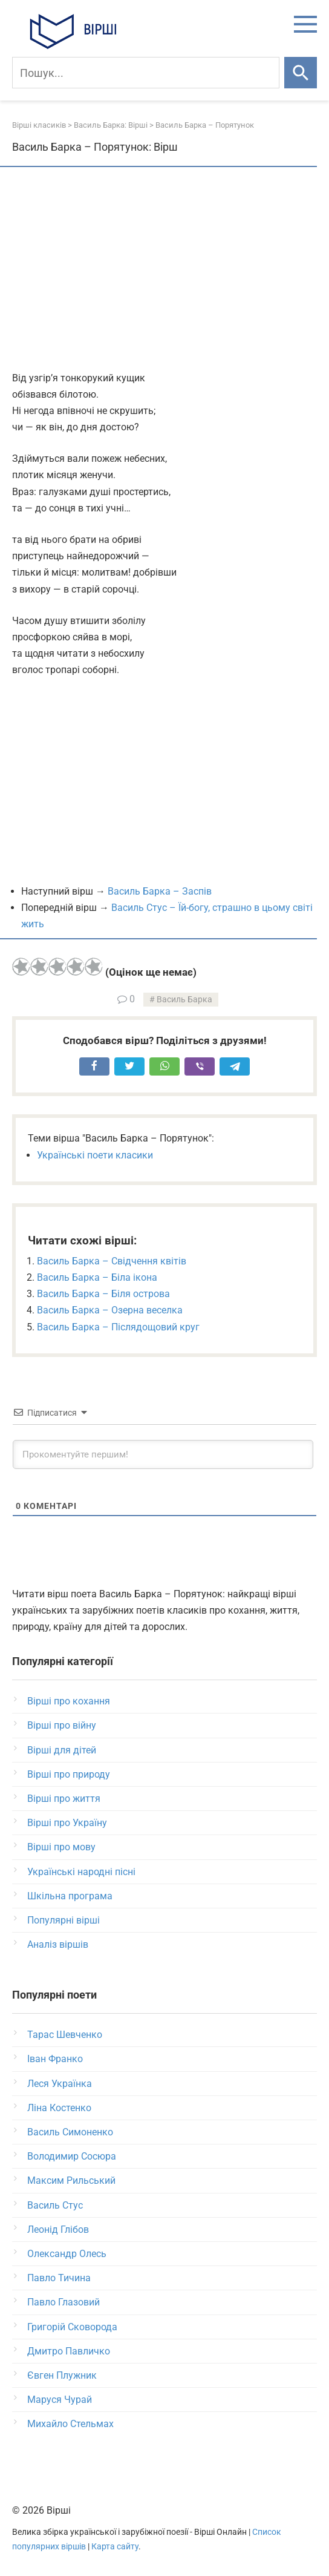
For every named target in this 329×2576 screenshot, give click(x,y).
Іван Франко (55, 2059)
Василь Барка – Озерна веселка (110, 1310)
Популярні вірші (63, 1920)
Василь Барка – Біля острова (103, 1294)
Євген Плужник (62, 2375)
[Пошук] (145, 72)
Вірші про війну (61, 1725)
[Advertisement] (164, 270)
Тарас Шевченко (64, 2034)
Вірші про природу (68, 1774)
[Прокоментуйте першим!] (163, 1454)
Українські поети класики (95, 1155)
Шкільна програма (69, 1896)
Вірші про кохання (68, 1701)
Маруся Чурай (59, 2399)
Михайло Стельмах (70, 2424)
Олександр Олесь (66, 2253)
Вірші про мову (61, 1847)
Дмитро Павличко (68, 2351)
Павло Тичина (59, 2278)
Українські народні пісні (81, 1872)
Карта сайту (114, 2547)
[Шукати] (300, 72)
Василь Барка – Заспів (160, 891)
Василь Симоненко (70, 2132)
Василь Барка (184, 999)
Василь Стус (55, 2205)
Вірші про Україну (67, 1822)
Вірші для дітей (61, 1750)
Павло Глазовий (63, 2302)
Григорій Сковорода (72, 2327)
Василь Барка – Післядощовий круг (118, 1327)
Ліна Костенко (59, 2108)
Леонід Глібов (58, 2229)
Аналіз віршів (57, 1944)
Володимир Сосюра (71, 2156)
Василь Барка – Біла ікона (97, 1277)
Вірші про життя (63, 1798)
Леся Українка (59, 2083)
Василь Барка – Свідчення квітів (111, 1261)
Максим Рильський (71, 2180)
